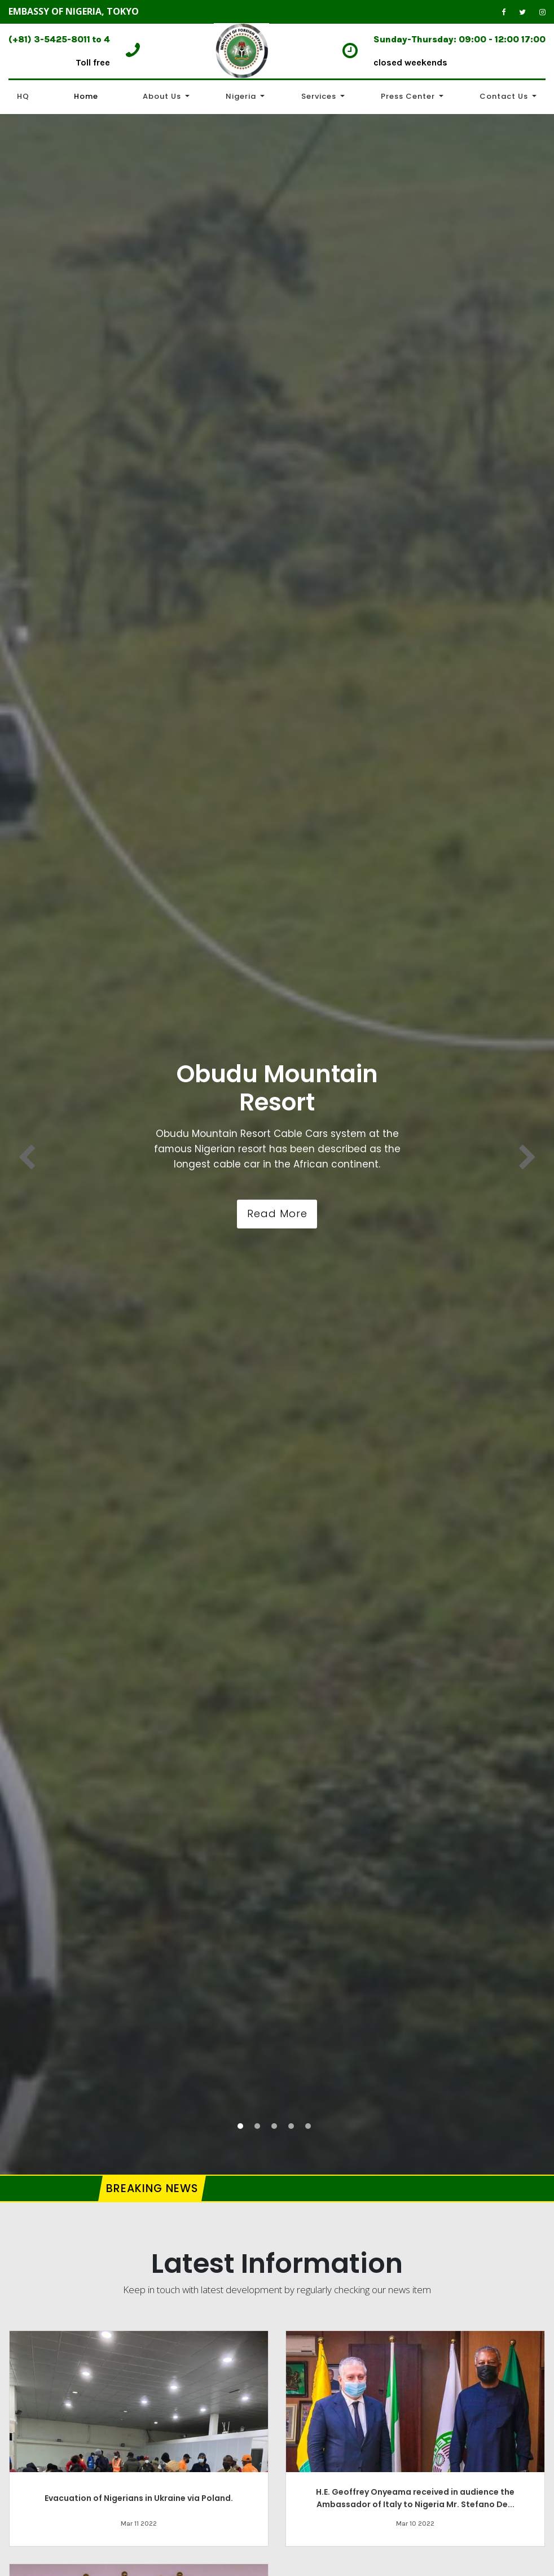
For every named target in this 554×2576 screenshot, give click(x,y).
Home (86, 96)
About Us (162, 96)
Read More (277, 1213)
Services (318, 96)
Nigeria (241, 96)
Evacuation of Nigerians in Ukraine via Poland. (139, 2498)
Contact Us (504, 96)
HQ (23, 96)
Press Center (408, 96)
